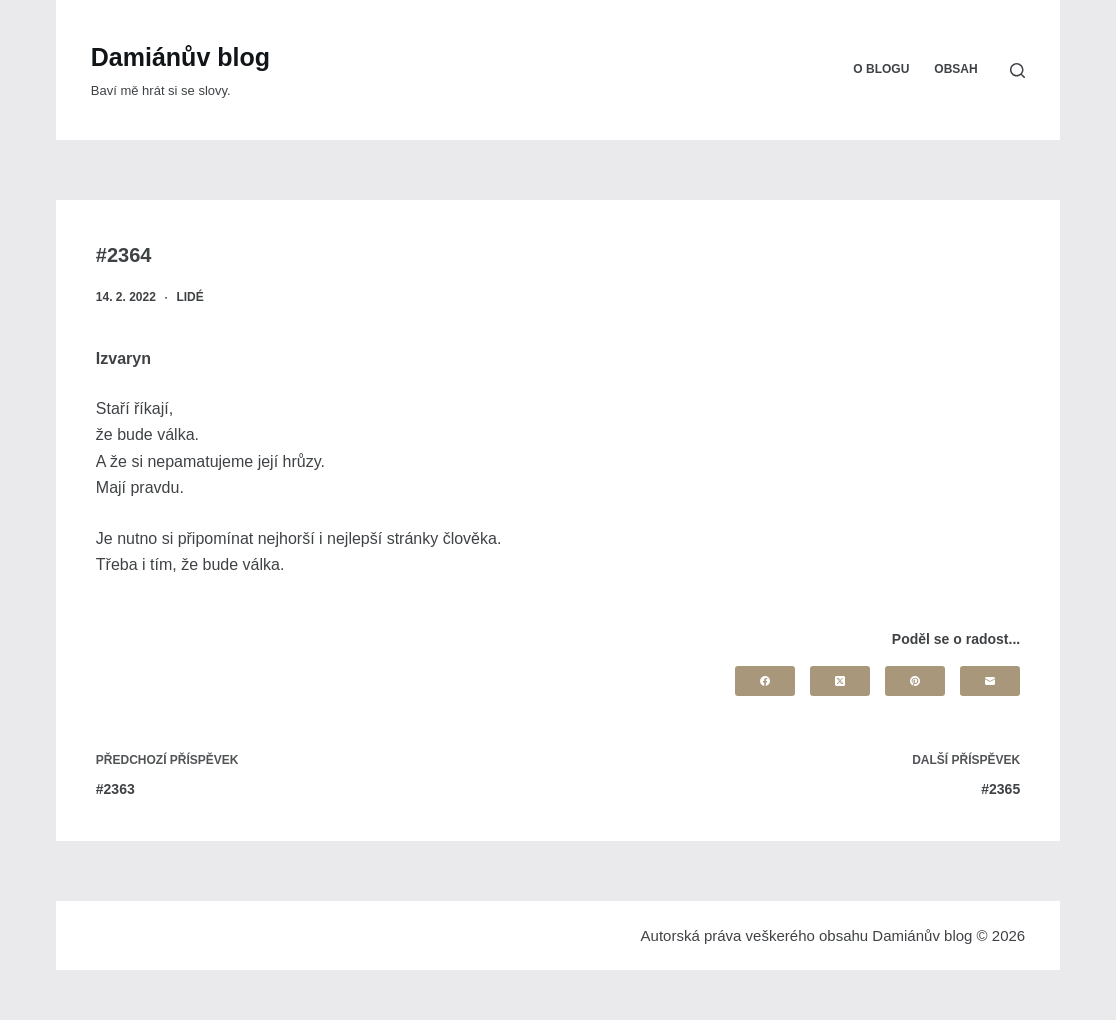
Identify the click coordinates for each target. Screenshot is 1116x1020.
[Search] (1017, 70)
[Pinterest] (915, 681)
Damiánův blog (180, 57)
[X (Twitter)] (840, 681)
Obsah (955, 69)
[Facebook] (765, 681)
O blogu (881, 69)
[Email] (990, 681)
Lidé (189, 297)
